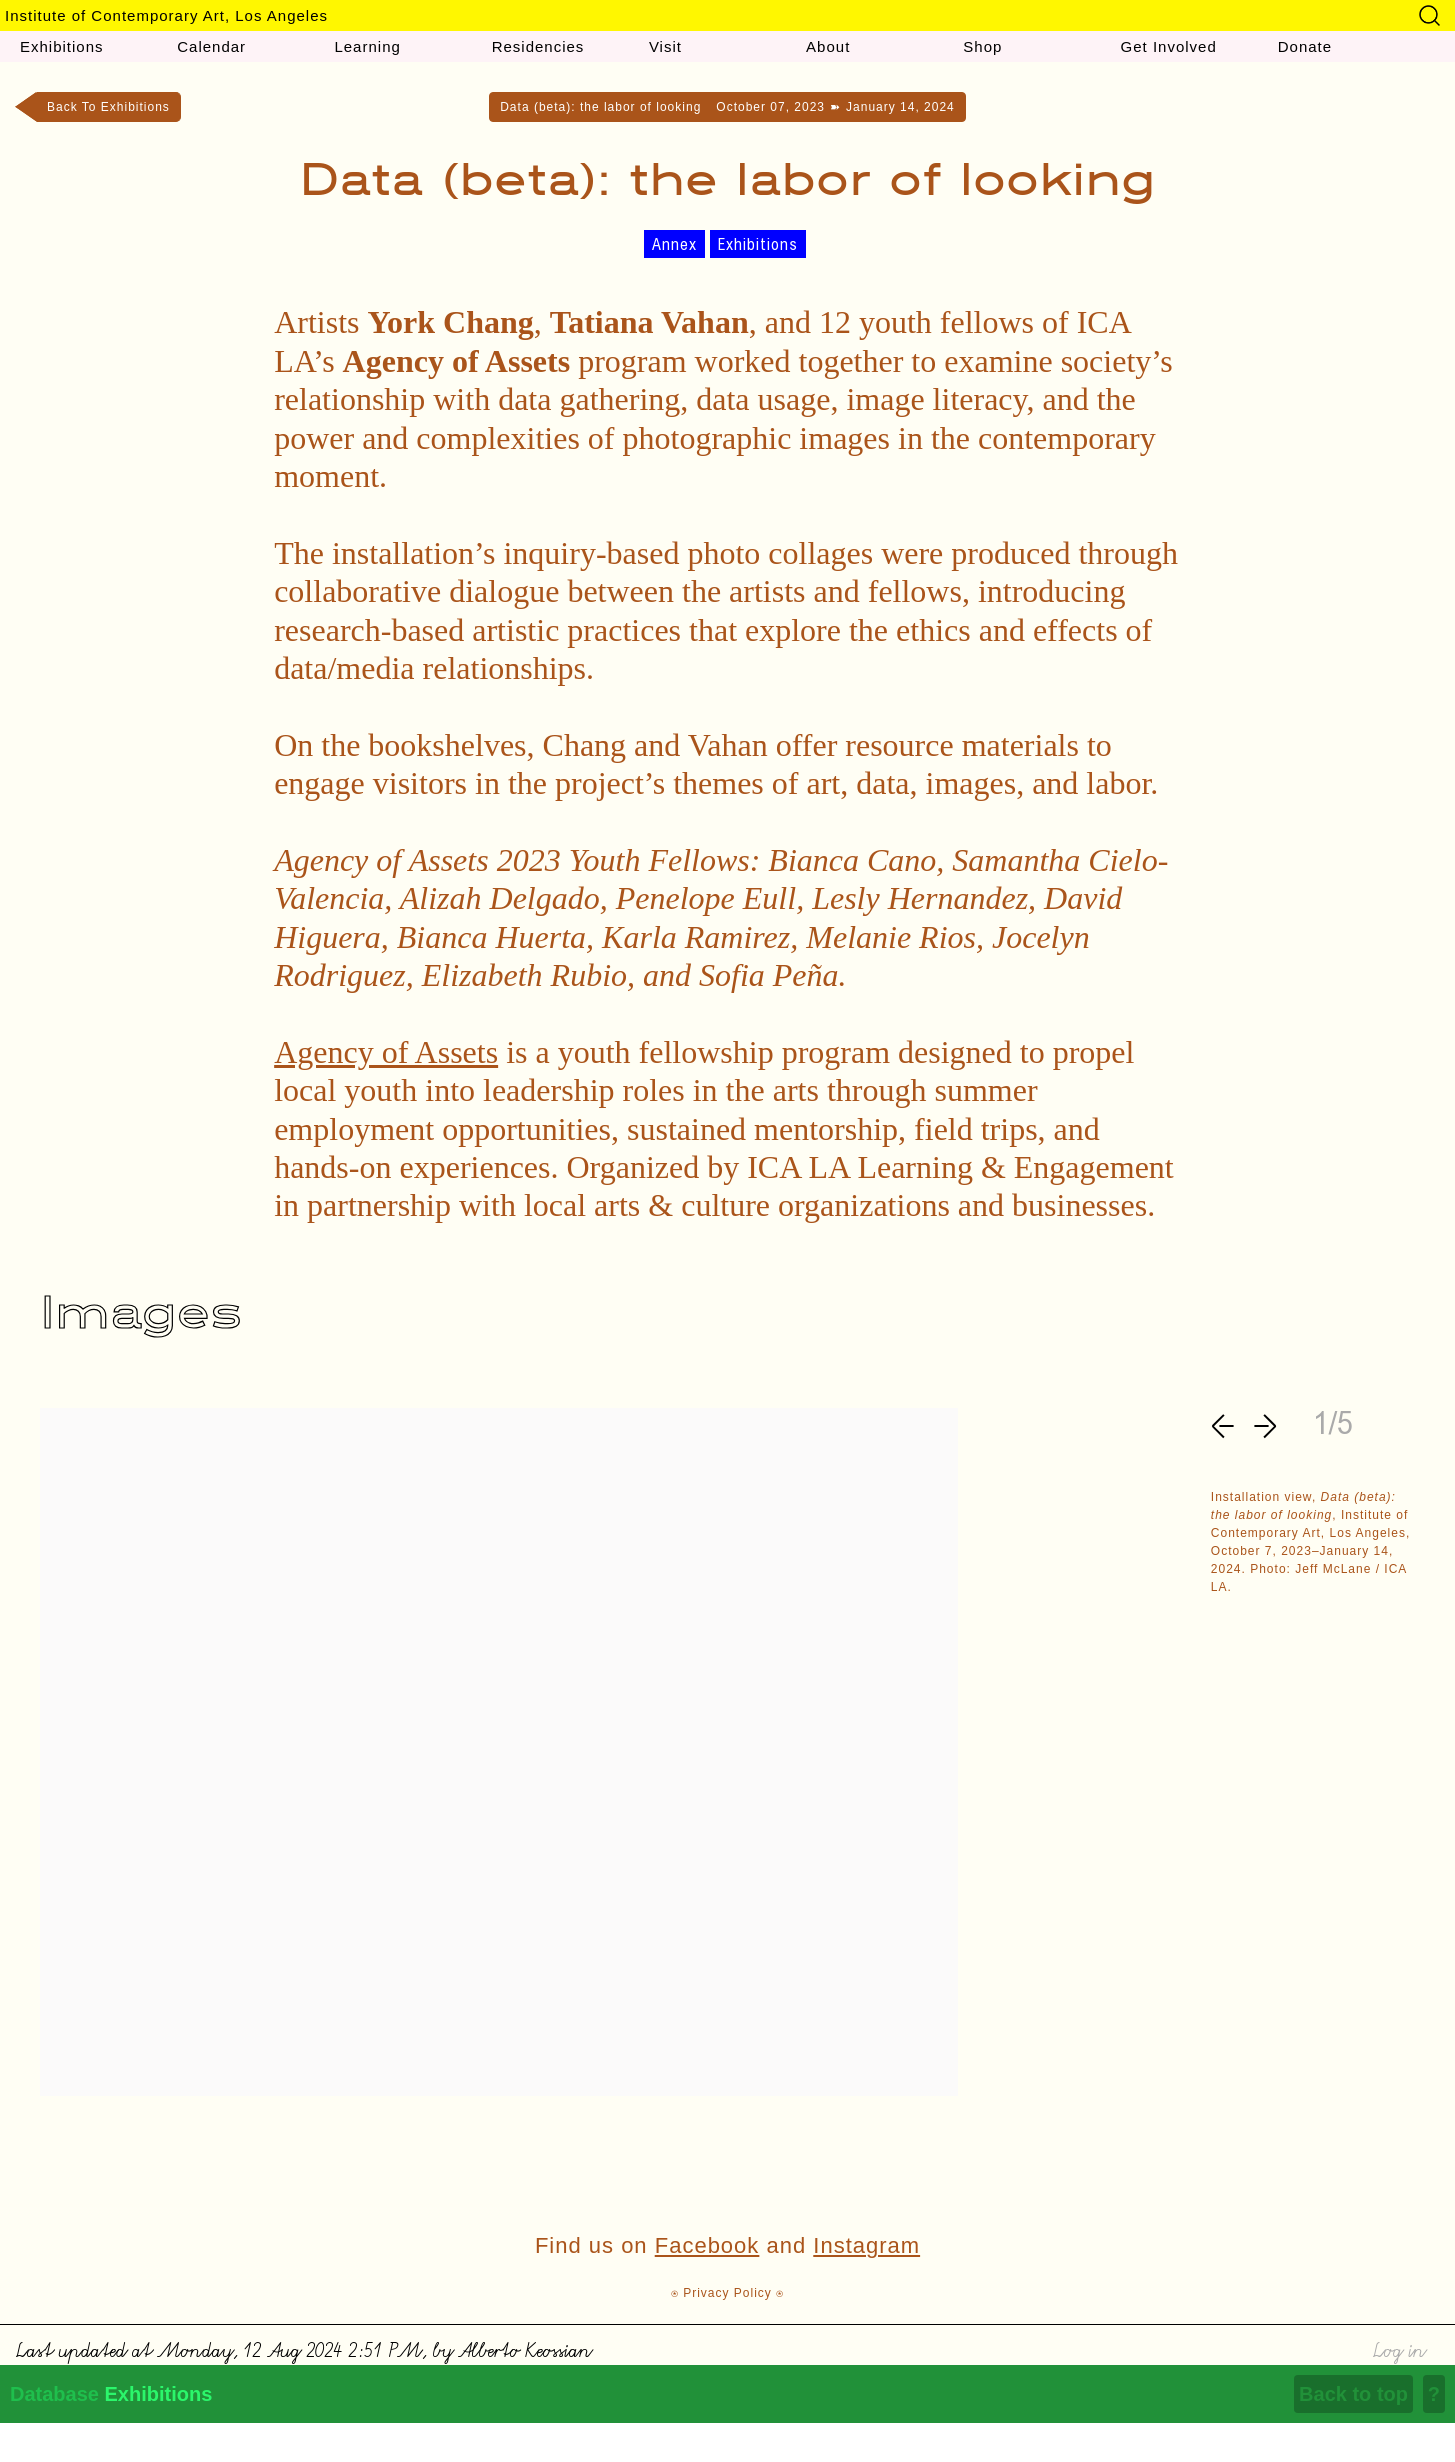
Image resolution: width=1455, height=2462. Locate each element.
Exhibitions (62, 46)
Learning (367, 46)
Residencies (538, 46)
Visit (665, 46)
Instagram (866, 2245)
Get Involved (1169, 46)
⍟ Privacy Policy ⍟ (727, 2293)
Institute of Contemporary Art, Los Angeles (166, 15)
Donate (1305, 46)
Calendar (211, 46)
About (828, 46)
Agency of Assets (386, 1052)
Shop (982, 46)
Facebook (707, 2245)
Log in (1398, 2347)
